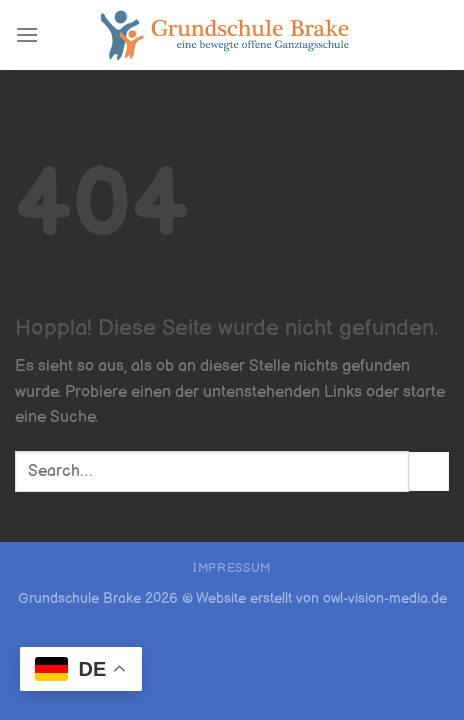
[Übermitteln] (429, 471)
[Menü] (27, 34)
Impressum (232, 568)
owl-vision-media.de (385, 598)
